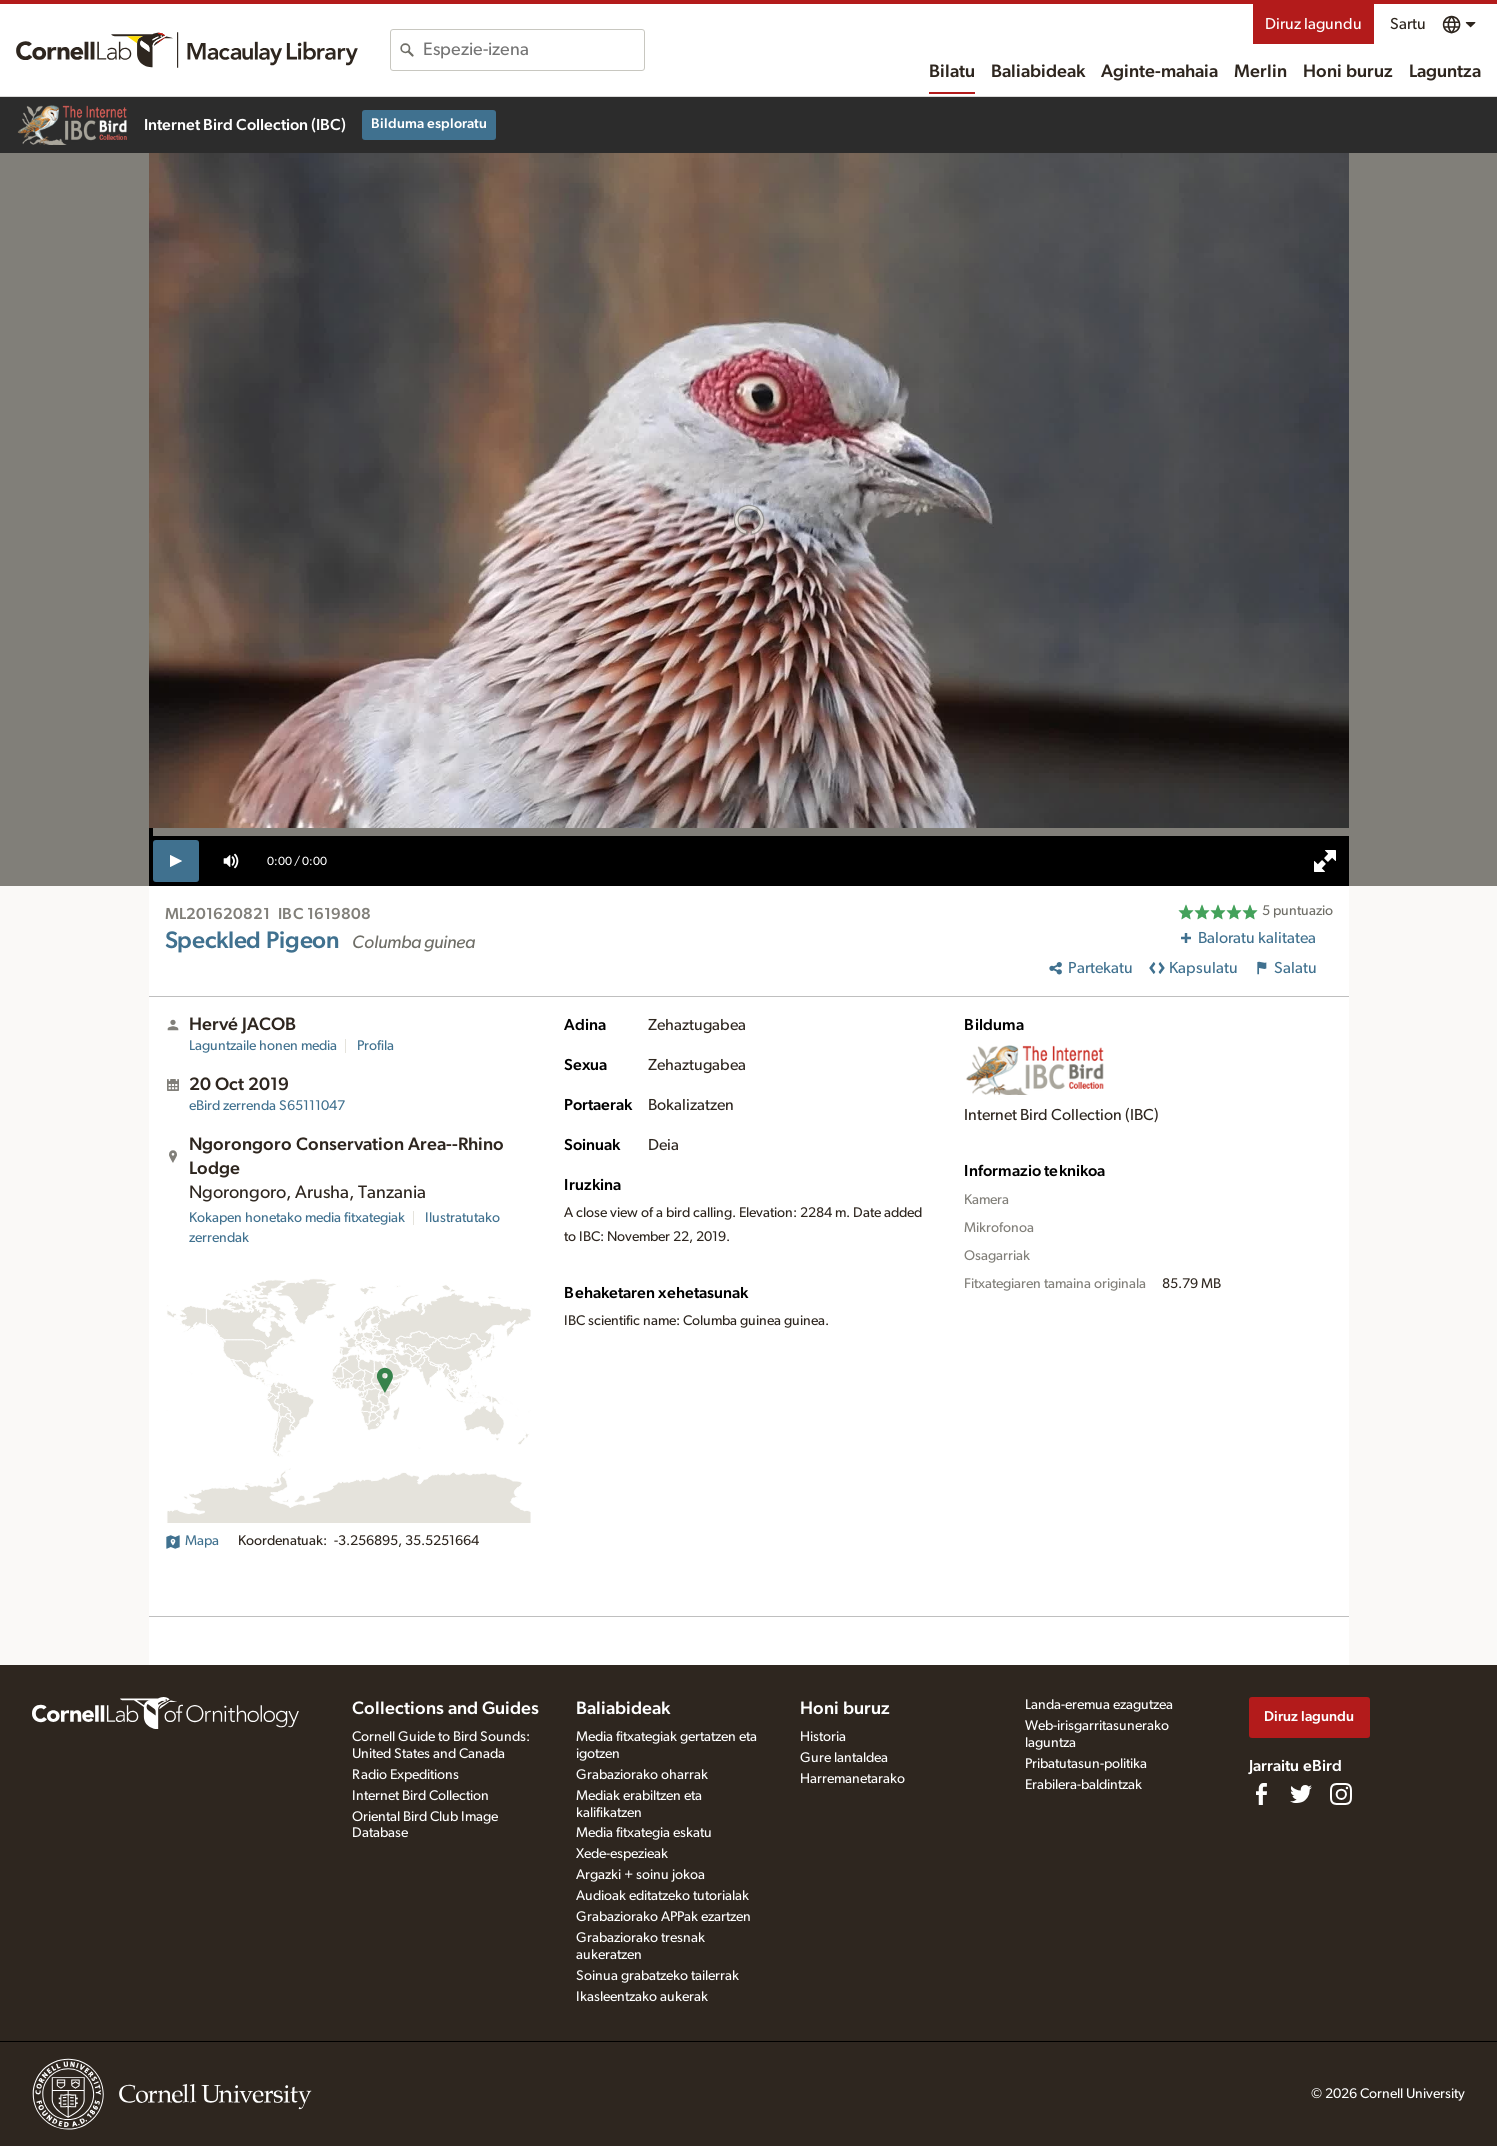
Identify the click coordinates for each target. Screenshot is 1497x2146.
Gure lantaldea (844, 1758)
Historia (823, 1737)
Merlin (1260, 72)
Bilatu (952, 72)
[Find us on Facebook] (1261, 1794)
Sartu (1408, 24)
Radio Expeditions (405, 1775)
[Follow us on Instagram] (1341, 1794)
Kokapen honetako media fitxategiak (297, 1218)
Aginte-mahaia (1159, 72)
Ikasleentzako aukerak (642, 1997)
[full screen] (1325, 861)
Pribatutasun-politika (1086, 1764)
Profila (375, 1046)
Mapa (192, 1541)
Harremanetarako (852, 1779)
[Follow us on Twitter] (1301, 1794)
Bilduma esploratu (429, 124)
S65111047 (267, 1106)
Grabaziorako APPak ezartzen (663, 1917)
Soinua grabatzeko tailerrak (657, 1976)
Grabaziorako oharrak (642, 1775)
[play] (176, 861)
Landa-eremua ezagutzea (1099, 1705)
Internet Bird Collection (420, 1796)
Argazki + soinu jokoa (640, 1875)
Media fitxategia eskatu (644, 1833)
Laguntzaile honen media (263, 1046)
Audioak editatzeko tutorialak (662, 1896)
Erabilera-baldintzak (1083, 1785)
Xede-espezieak (622, 1854)
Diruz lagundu (1313, 24)
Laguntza (1445, 72)
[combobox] (533, 50)
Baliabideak (1038, 72)
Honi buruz (1348, 72)
